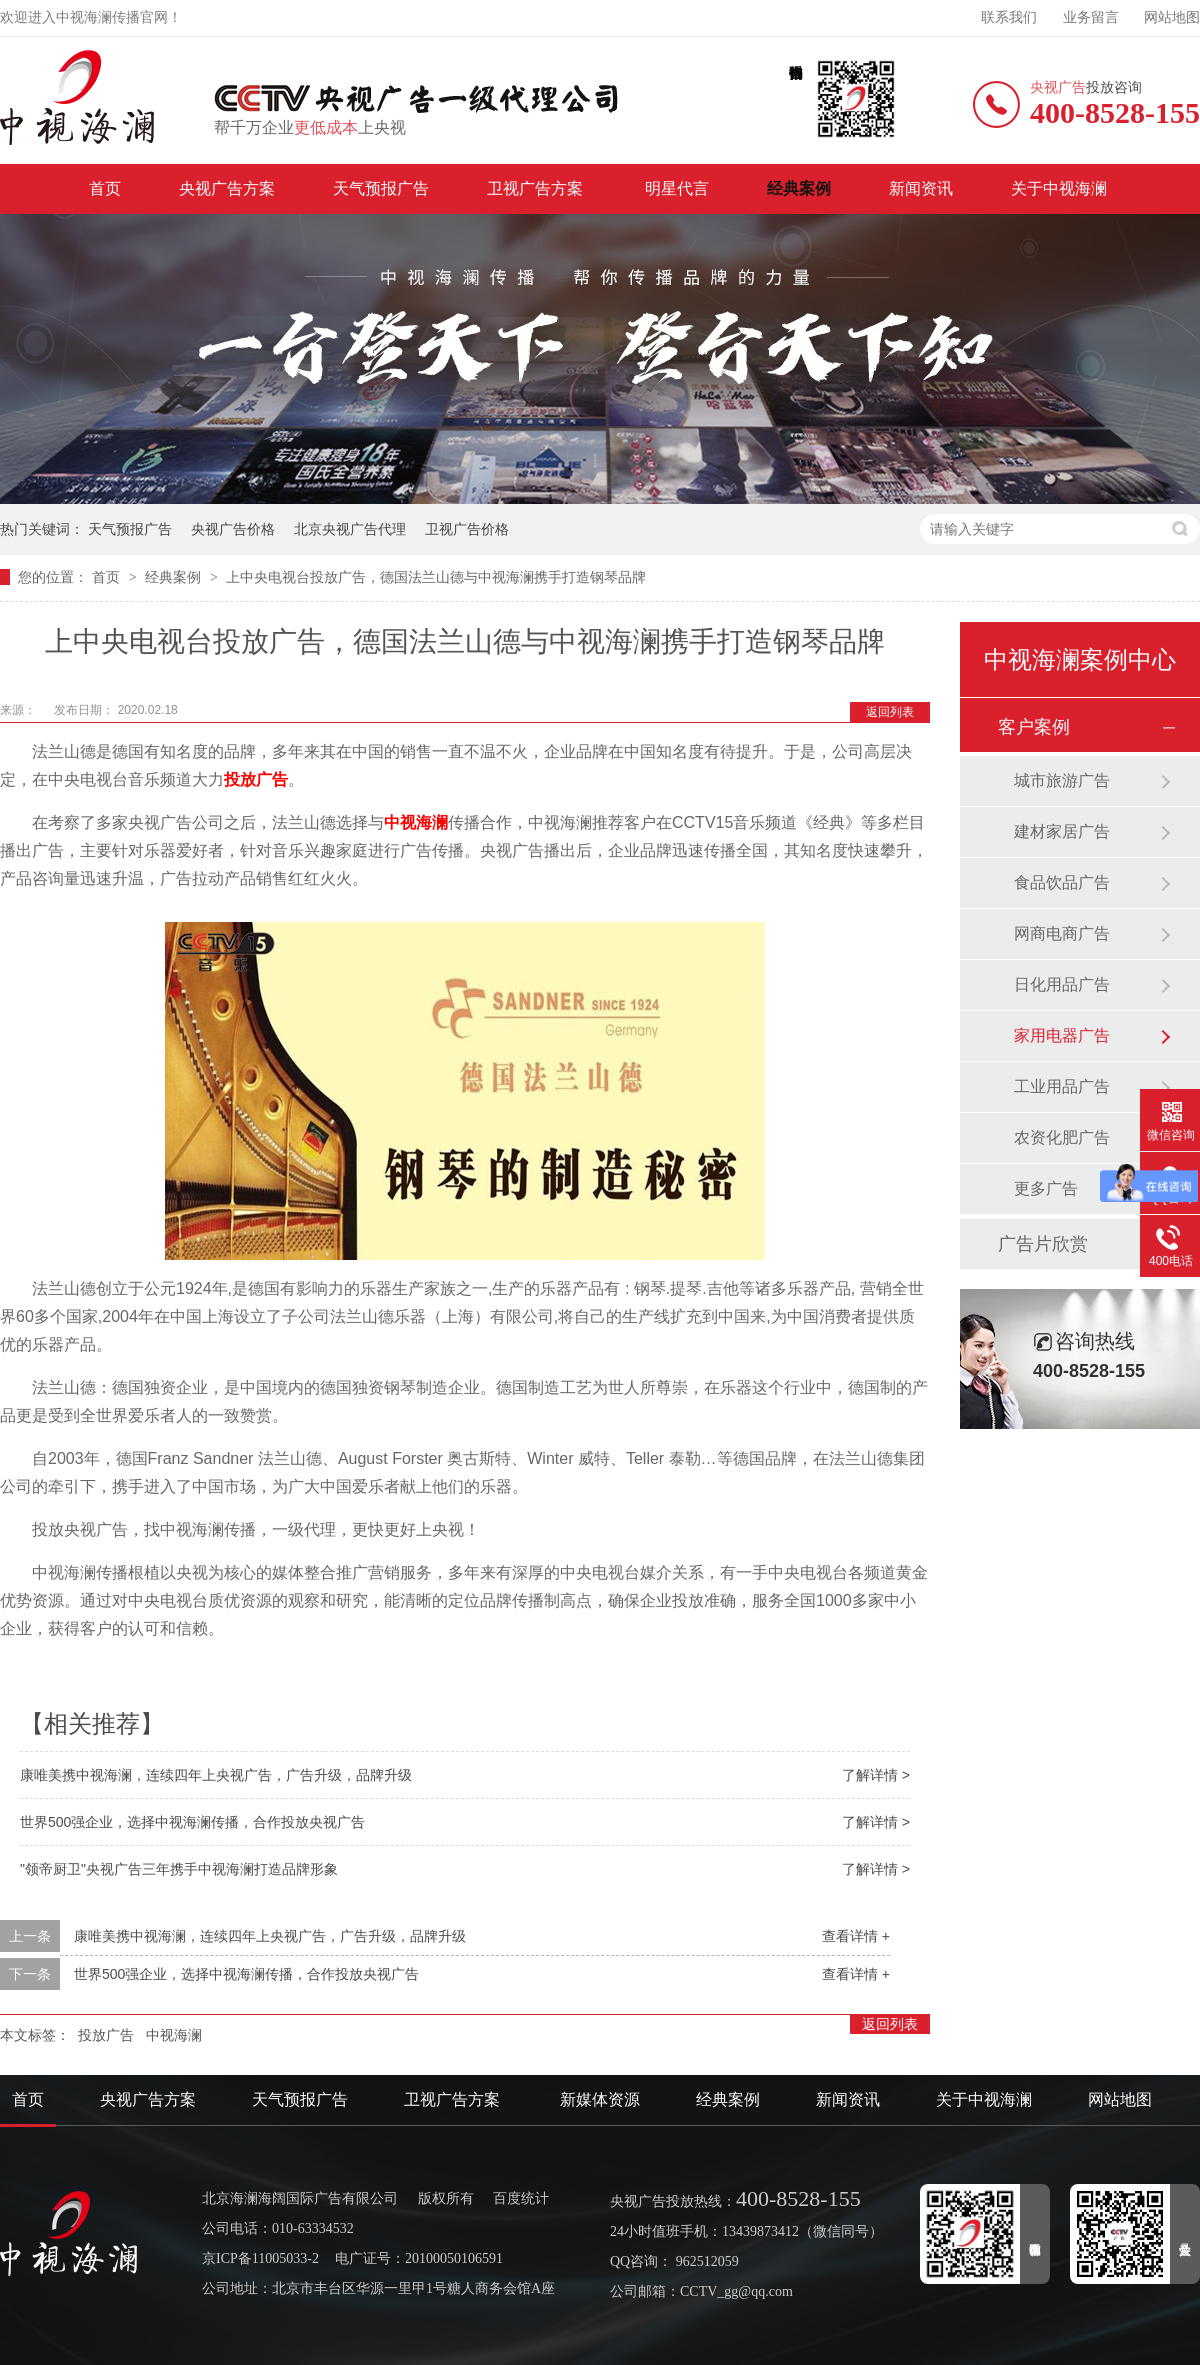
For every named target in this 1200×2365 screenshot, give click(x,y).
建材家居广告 (1062, 831)
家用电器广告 (1062, 1035)
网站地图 (1172, 17)
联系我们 (1009, 17)
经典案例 (799, 188)
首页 (105, 188)
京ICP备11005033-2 (260, 2258)
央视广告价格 (233, 529)
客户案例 (1034, 727)
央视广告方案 (227, 188)
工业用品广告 (1062, 1086)
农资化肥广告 (1062, 1137)
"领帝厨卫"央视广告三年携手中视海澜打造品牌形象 (179, 1869)
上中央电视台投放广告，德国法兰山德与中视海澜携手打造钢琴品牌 (436, 577)
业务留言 (1091, 17)
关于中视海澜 (1059, 188)
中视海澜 (416, 822)
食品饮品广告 (1062, 882)
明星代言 (677, 188)
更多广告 (1046, 1188)
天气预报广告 (381, 188)
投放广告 (256, 779)
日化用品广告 (1062, 984)
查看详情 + (856, 1936)
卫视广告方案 (537, 188)
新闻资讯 (921, 188)
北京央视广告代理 (350, 529)
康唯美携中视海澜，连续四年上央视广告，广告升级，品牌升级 (216, 1775)
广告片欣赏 (1043, 1244)
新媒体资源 (600, 2099)
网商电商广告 (1062, 933)
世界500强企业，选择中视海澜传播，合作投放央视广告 (192, 1822)
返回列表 (890, 712)
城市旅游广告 (1062, 780)
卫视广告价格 (467, 529)
